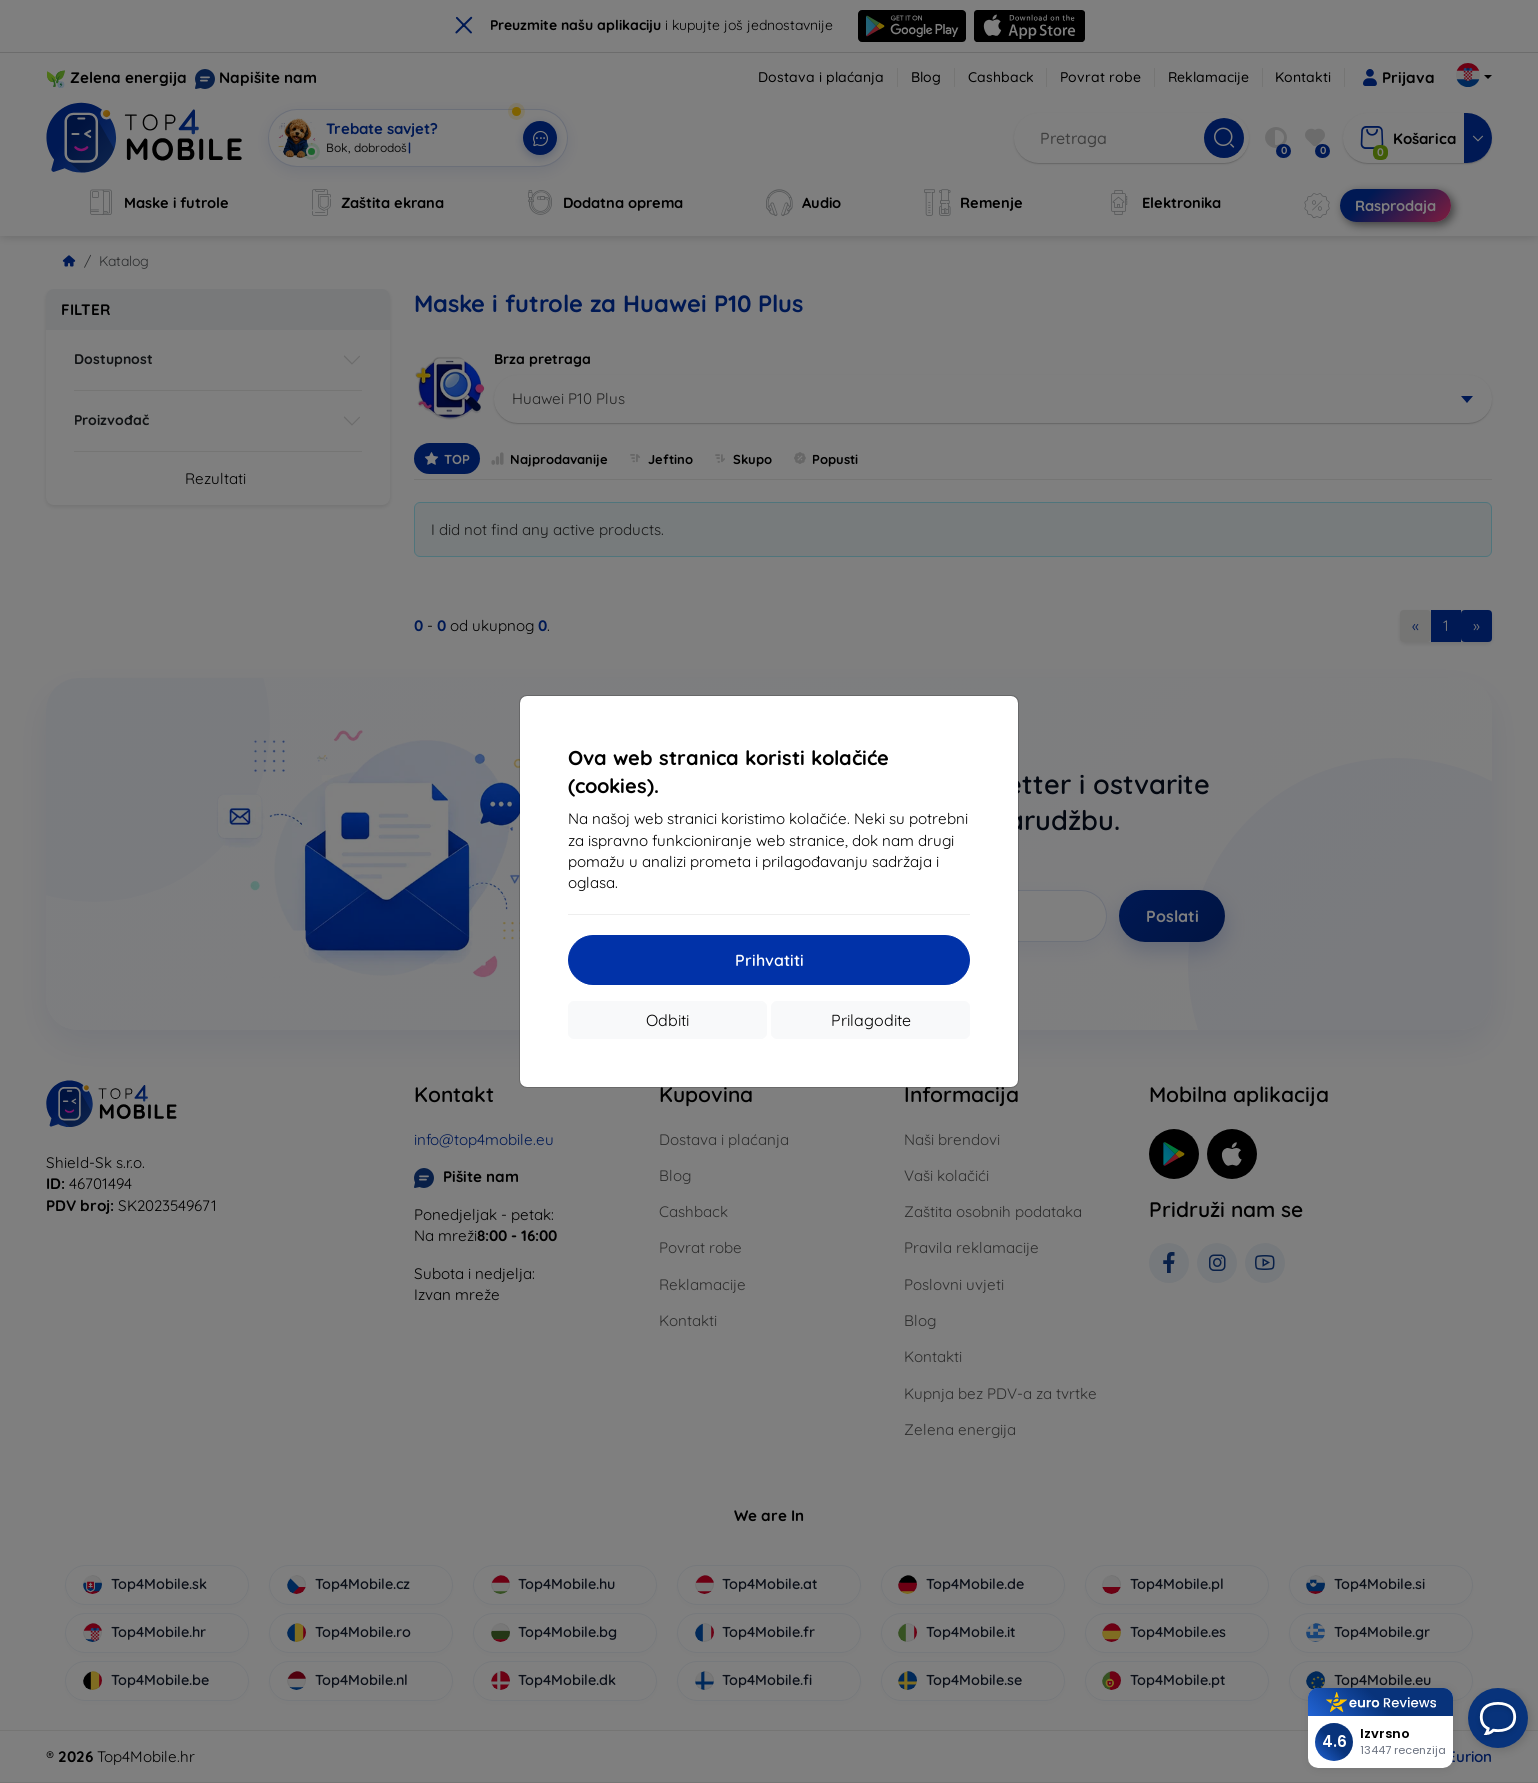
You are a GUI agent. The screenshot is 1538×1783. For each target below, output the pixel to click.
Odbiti (667, 1020)
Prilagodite (871, 1020)
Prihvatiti (769, 960)
